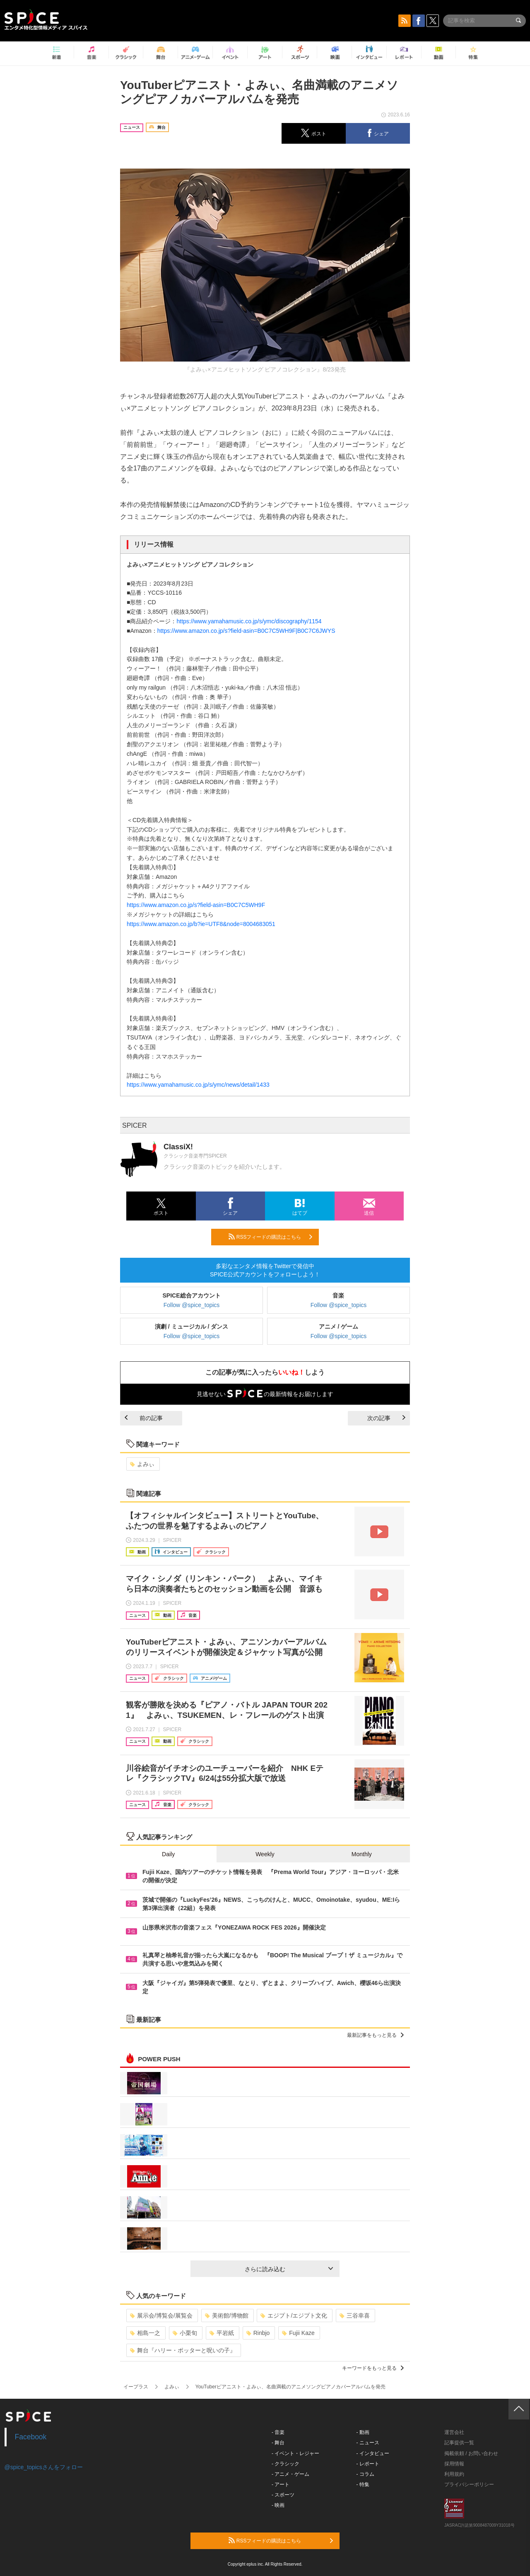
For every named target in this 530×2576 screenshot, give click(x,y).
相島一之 (145, 2333)
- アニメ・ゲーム (290, 2474)
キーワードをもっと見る (373, 2368)
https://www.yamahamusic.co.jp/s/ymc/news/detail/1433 (198, 1084)
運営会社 (454, 2432)
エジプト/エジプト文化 (293, 2315)
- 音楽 (278, 2432)
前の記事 (144, 1418)
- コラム (365, 2474)
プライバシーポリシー (469, 2484)
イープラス (135, 2387)
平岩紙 (222, 2333)
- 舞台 (278, 2443)
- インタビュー (373, 2453)
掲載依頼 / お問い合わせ (471, 2453)
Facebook (31, 2437)
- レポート (368, 2464)
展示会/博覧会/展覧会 (161, 2315)
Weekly (265, 1854)
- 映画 (278, 2505)
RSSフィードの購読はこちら (270, 1236)
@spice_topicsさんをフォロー (44, 2467)
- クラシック (285, 2464)
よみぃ (142, 1464)
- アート (280, 2484)
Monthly (362, 1854)
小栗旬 (185, 2333)
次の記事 (386, 1418)
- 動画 (363, 2432)
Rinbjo (258, 2333)
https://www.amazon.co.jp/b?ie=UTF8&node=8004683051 (201, 924)
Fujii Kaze (298, 2333)
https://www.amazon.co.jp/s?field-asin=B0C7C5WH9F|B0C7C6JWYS (246, 630)
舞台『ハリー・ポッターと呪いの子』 (183, 2350)
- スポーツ (283, 2495)
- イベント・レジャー (295, 2453)
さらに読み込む (289, 2269)
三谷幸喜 (355, 2315)
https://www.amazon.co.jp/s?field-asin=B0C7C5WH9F (196, 905)
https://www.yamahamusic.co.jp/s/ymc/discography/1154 (248, 621)
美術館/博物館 (226, 2315)
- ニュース (368, 2443)
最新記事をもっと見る (375, 2035)
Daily (168, 1854)
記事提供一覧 (459, 2443)
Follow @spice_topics (192, 1305)
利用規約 (454, 2474)
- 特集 (363, 2484)
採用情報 (454, 2464)
